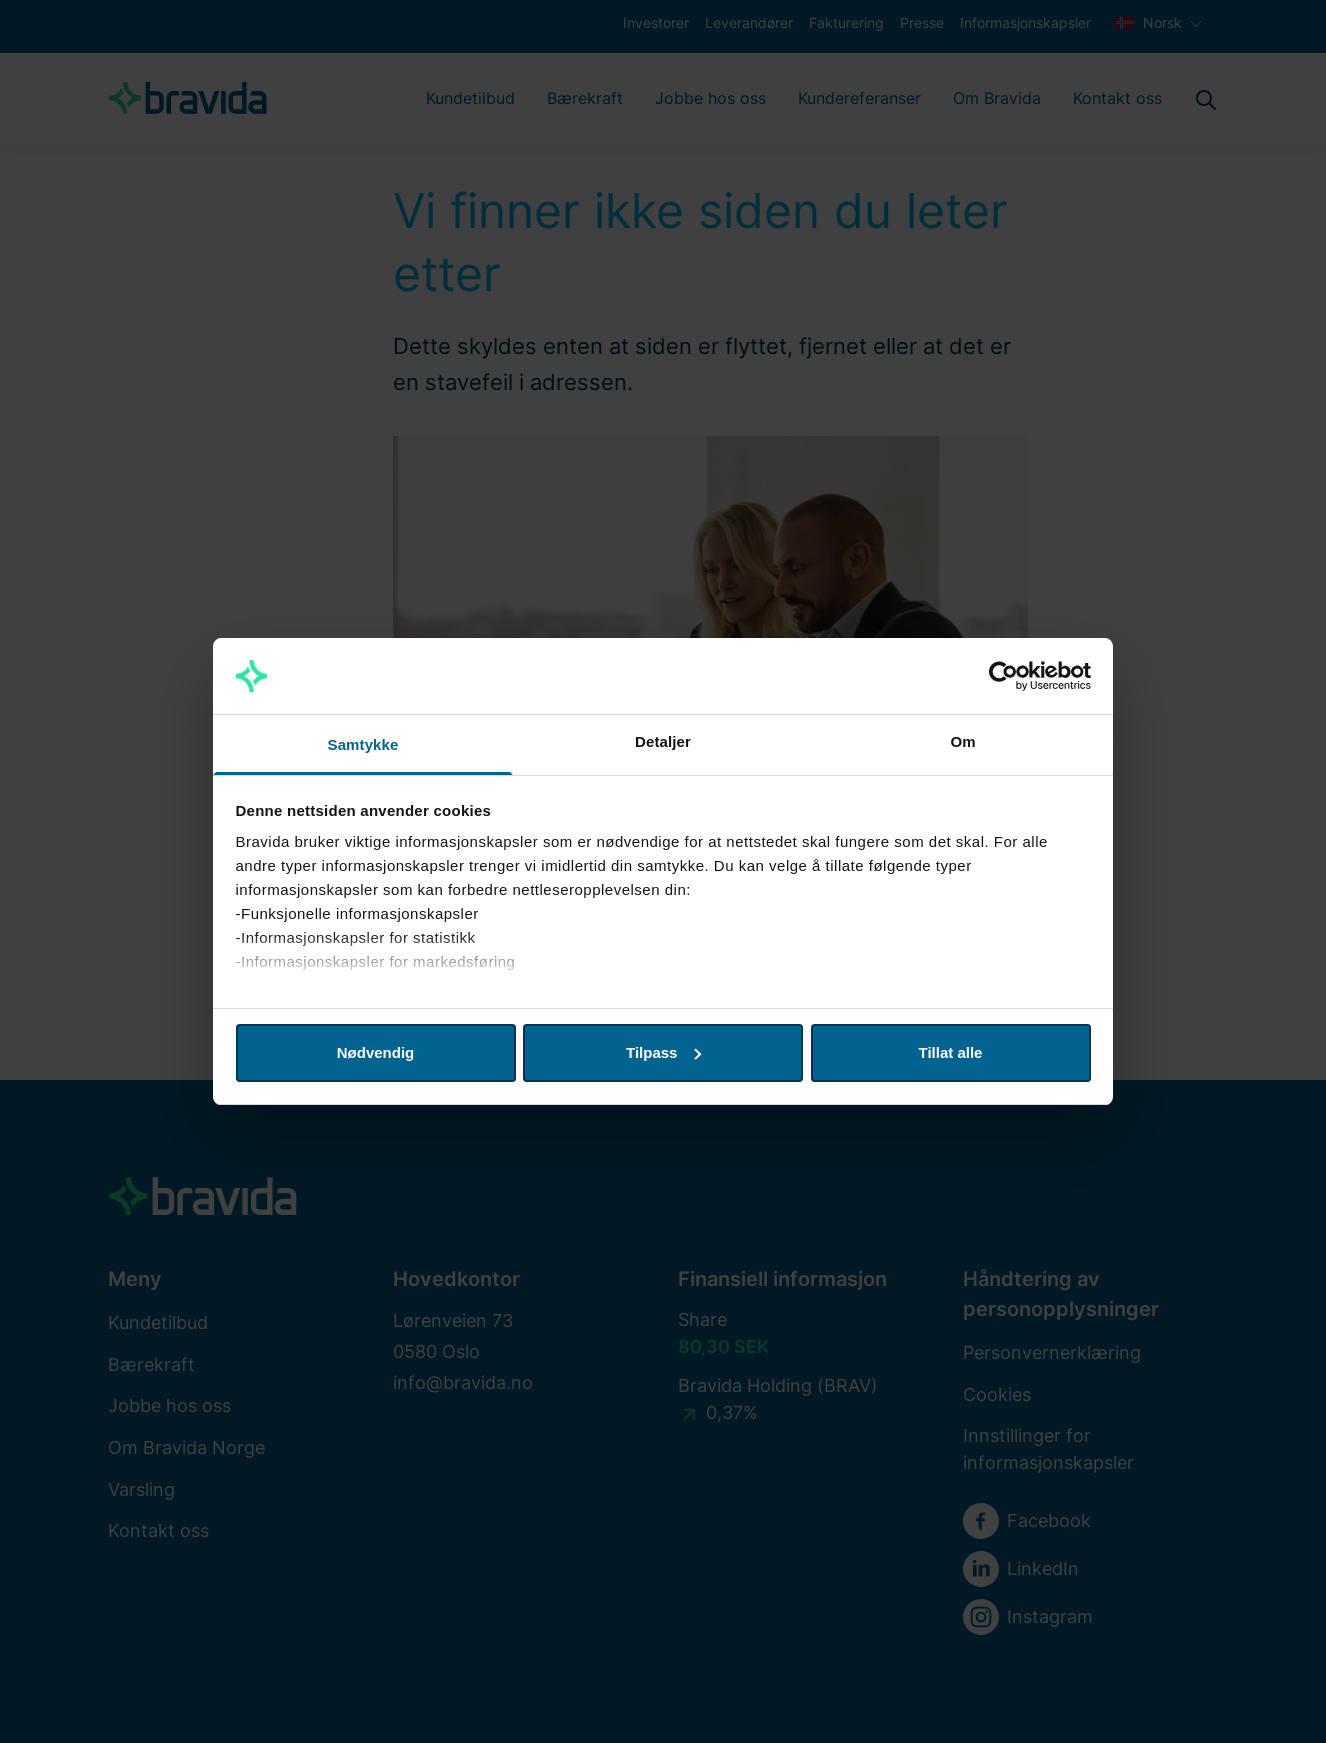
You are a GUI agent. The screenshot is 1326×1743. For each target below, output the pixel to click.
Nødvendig (376, 1052)
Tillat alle (951, 1052)
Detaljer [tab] (663, 741)
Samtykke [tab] (363, 744)
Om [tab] (962, 741)
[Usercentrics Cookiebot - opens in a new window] (1003, 676)
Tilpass (663, 1052)
